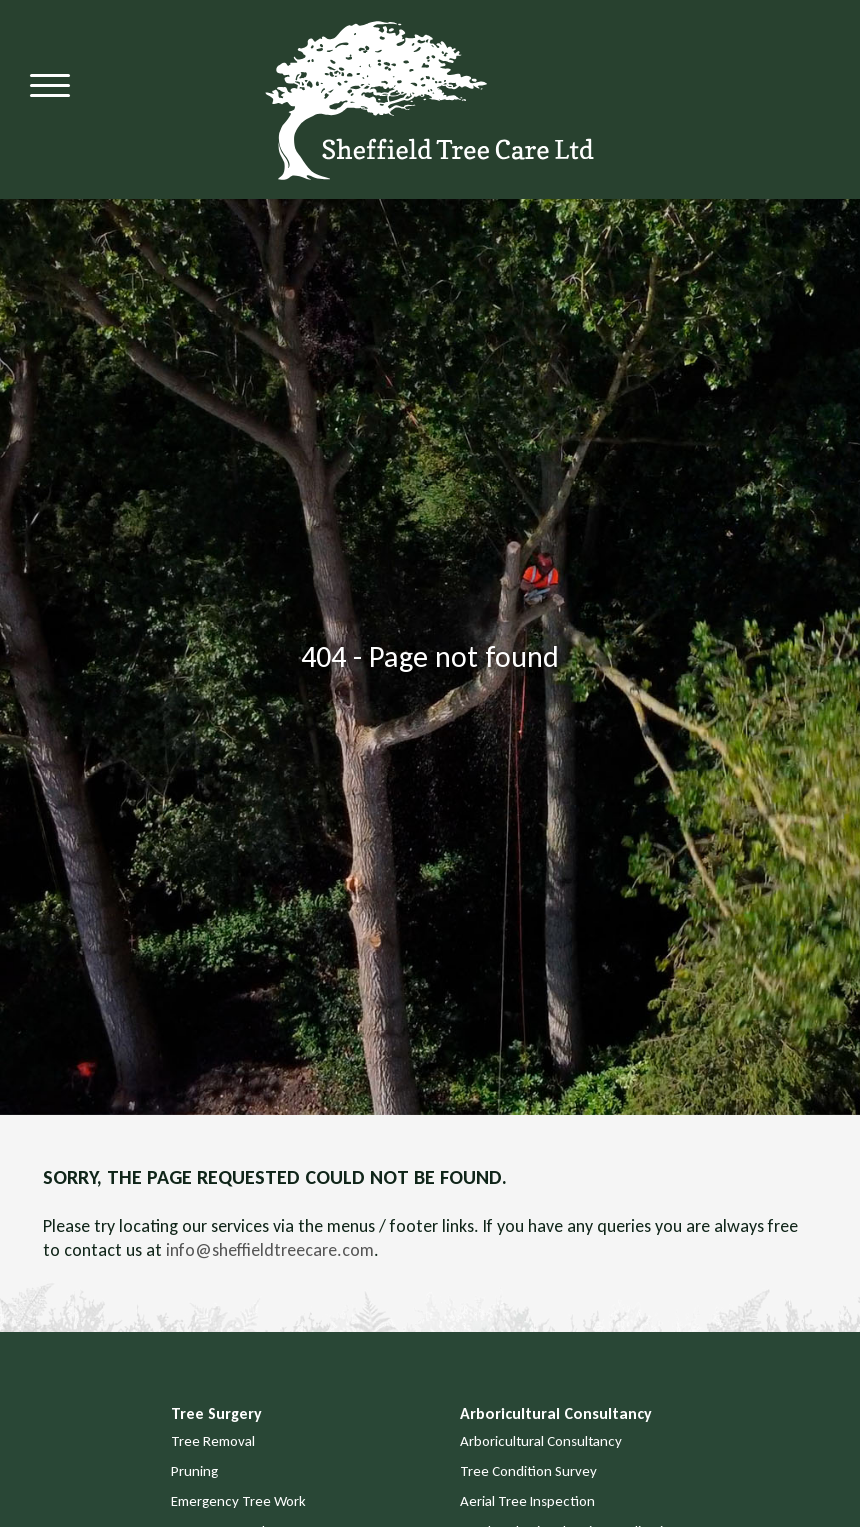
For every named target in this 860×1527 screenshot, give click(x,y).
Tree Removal (213, 1441)
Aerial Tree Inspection (527, 1501)
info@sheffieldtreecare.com (270, 1250)
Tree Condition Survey (528, 1471)
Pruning (194, 1471)
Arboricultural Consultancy (541, 1441)
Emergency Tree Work (238, 1501)
